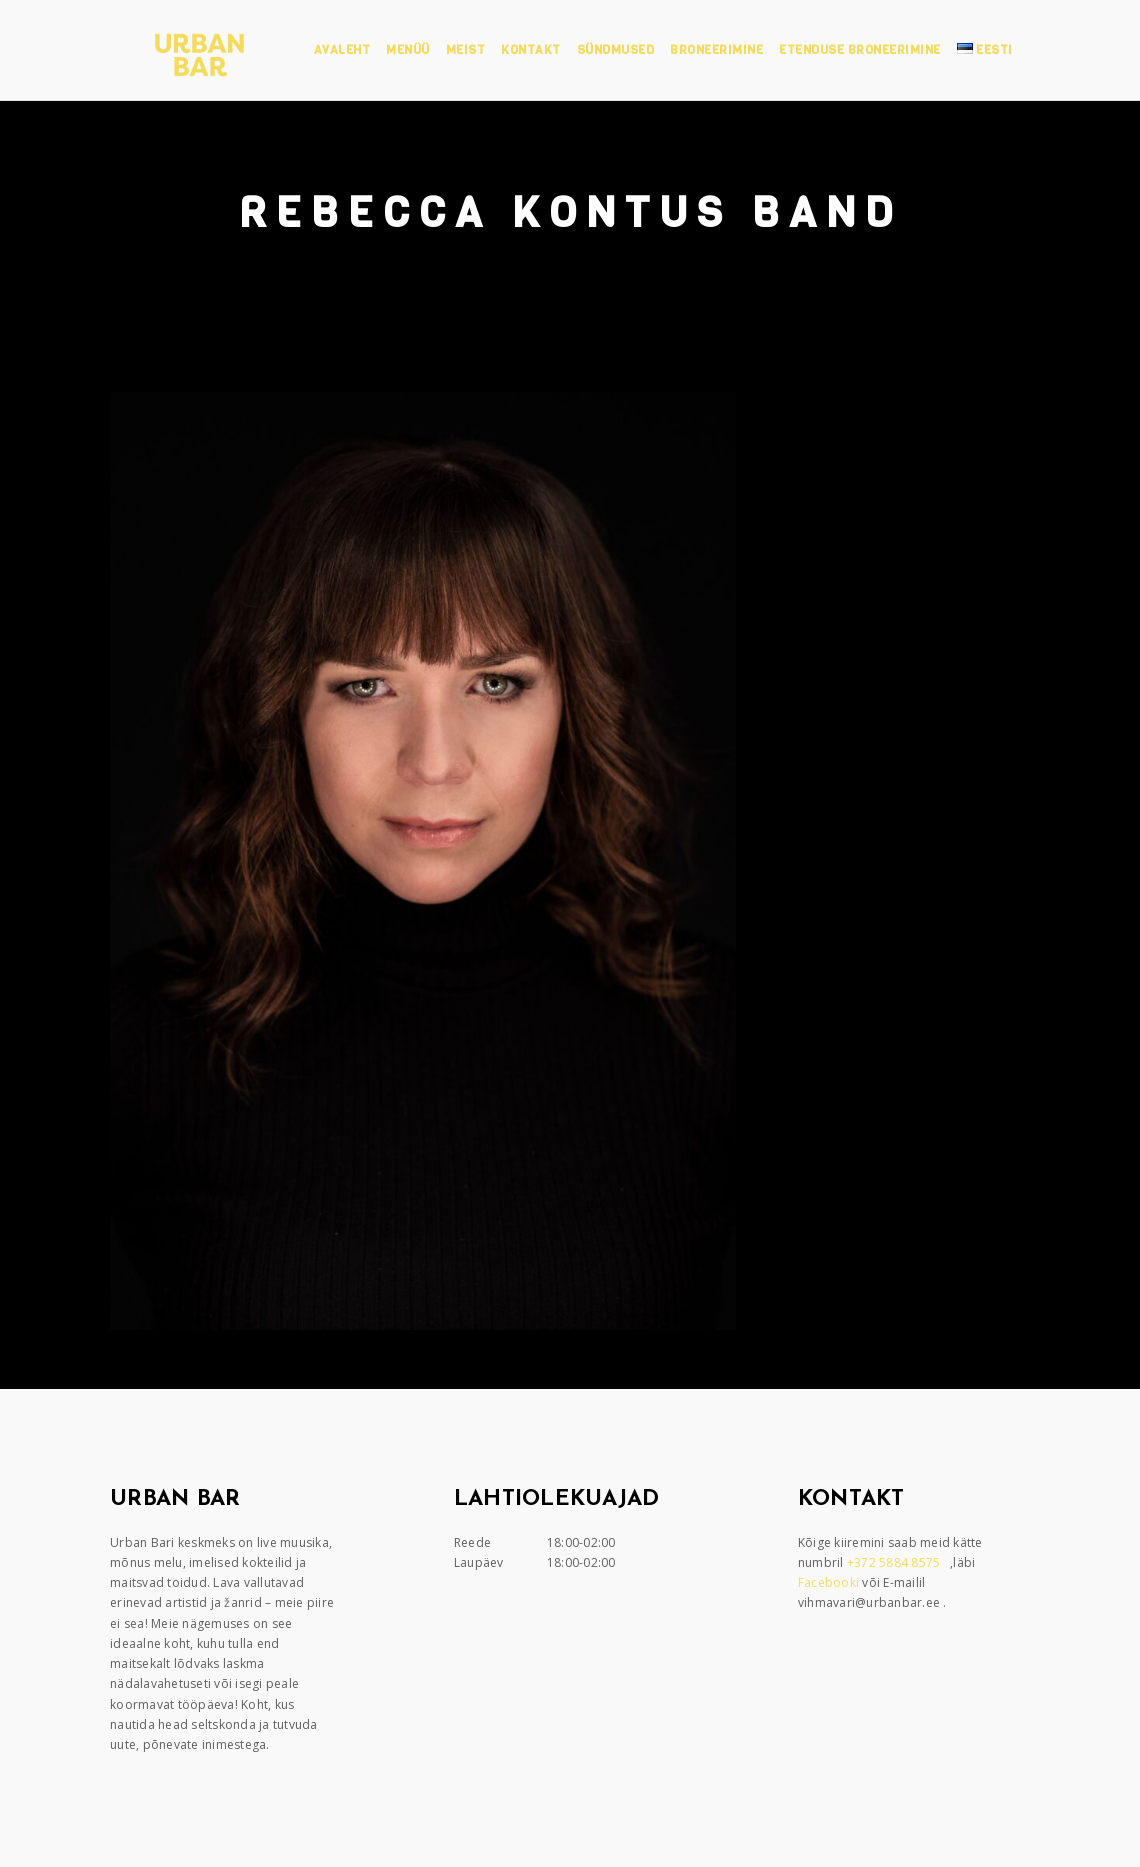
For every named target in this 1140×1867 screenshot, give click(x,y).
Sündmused (616, 50)
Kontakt (531, 50)
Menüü (408, 50)
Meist (466, 50)
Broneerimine (716, 50)
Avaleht (342, 50)
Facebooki (830, 1582)
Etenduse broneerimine (860, 50)
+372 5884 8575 (895, 1562)
